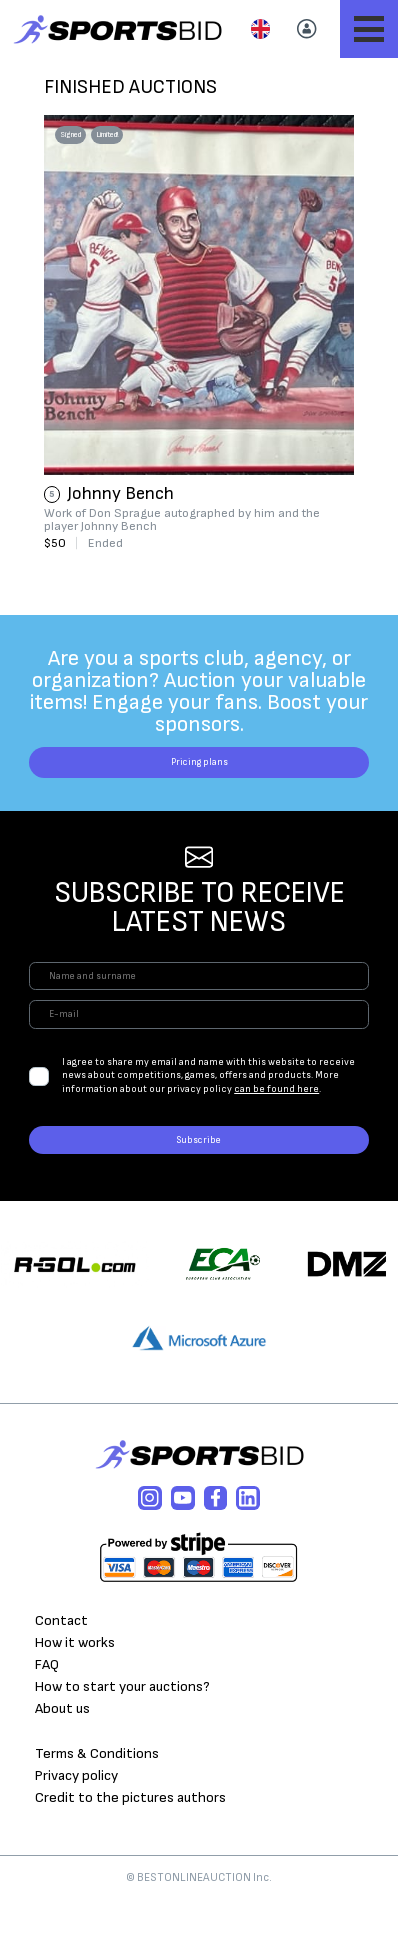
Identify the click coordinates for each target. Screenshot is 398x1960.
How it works (75, 1704)
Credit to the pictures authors (130, 1858)
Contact (61, 1682)
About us (62, 1769)
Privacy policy (76, 1836)
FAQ (47, 1725)
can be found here (276, 1135)
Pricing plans (199, 770)
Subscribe (199, 1193)
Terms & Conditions (97, 1814)
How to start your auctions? (122, 1747)
